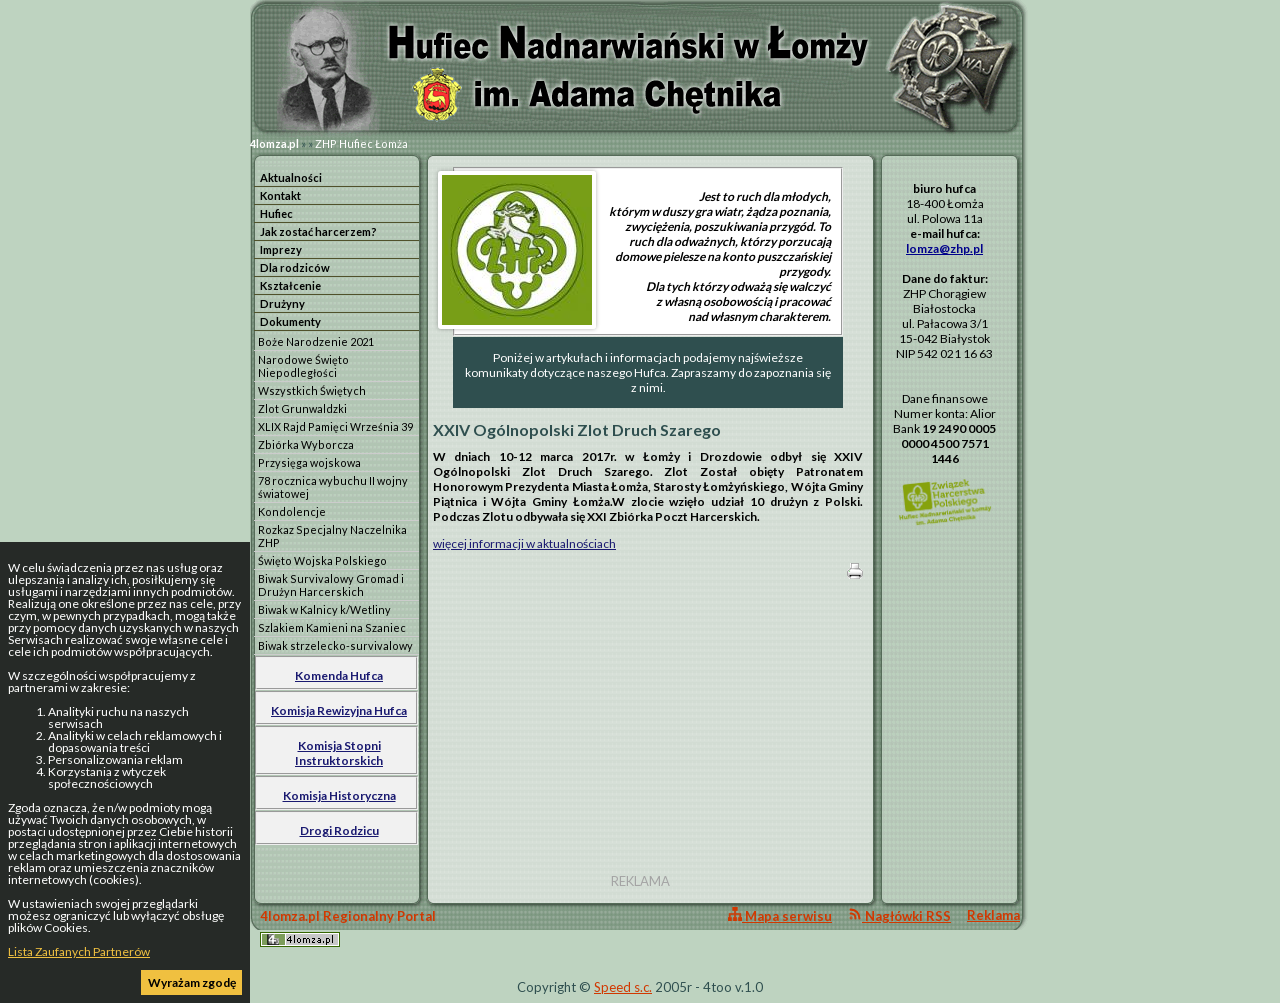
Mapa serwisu (780, 915)
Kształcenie (290, 285)
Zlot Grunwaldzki (302, 408)
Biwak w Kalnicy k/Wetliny (324, 609)
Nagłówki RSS (899, 915)
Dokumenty (290, 321)
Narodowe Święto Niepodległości (303, 366)
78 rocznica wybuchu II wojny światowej (333, 487)
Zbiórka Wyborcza (306, 444)
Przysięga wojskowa (309, 462)
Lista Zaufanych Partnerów (79, 951)
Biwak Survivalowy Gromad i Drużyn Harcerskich (331, 585)
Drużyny (282, 303)
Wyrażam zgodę (192, 982)
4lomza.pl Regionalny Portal (348, 927)
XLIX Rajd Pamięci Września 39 (335, 426)
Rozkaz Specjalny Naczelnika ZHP (332, 536)
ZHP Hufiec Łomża (361, 143)
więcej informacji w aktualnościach (524, 543)
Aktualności (291, 177)
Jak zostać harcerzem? (318, 231)
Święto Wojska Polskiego (322, 560)
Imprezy (281, 249)
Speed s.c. (623, 987)
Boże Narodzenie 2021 (316, 341)
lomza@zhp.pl (944, 248)
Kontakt (280, 195)
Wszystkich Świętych (312, 390)
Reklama (993, 915)
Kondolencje (292, 511)
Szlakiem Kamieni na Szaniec (332, 627)
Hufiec (276, 213)
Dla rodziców (295, 267)
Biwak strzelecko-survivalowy (335, 645)
